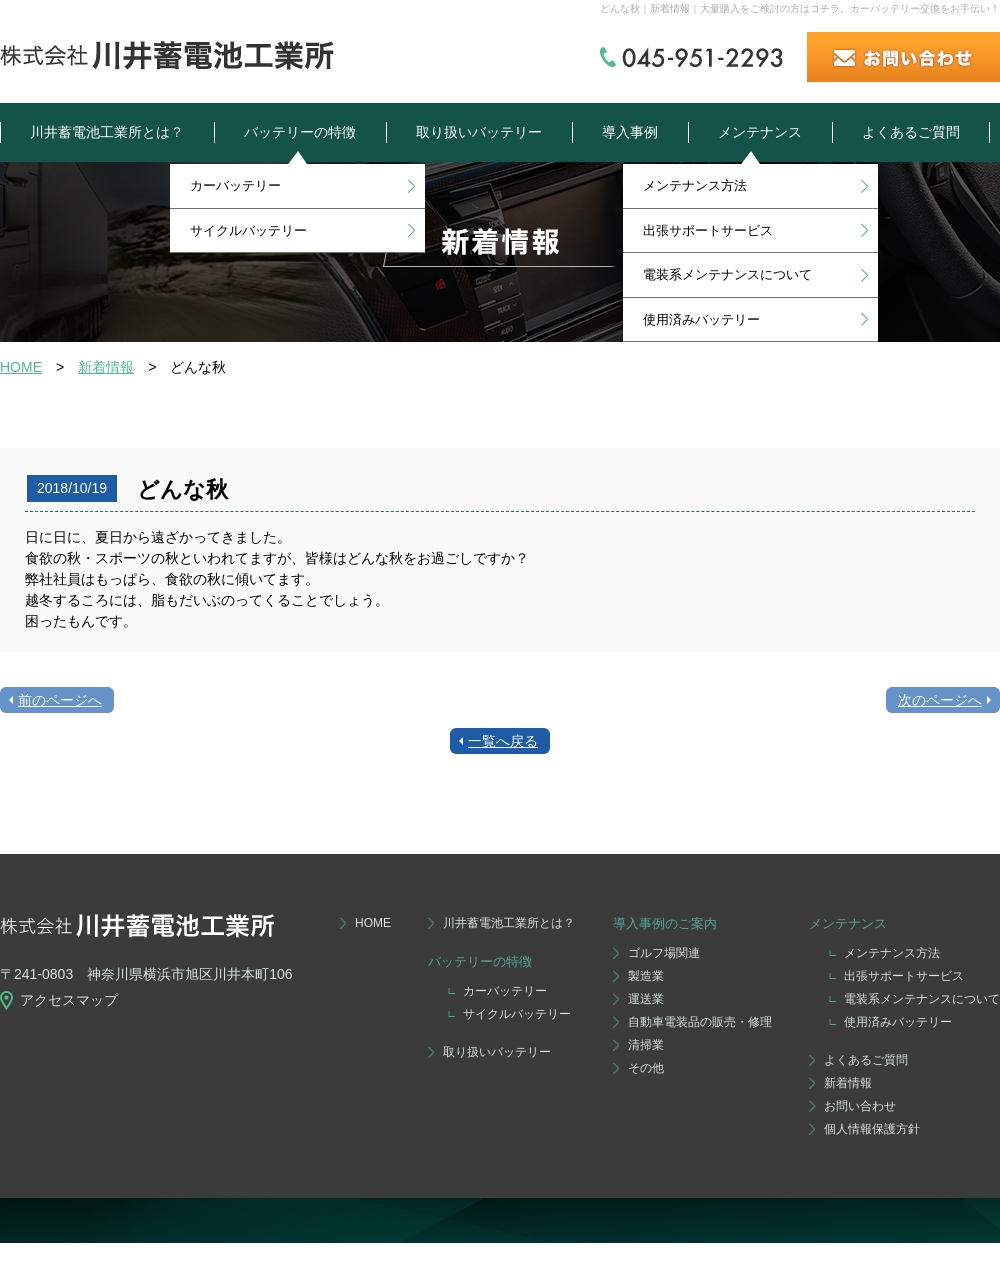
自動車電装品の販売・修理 (700, 1022)
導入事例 (630, 132)
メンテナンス (760, 132)
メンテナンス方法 (695, 185)
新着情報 (106, 367)
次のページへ (940, 700)
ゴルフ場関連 (664, 953)
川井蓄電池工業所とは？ (107, 132)
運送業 (646, 999)
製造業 (646, 976)
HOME (21, 367)
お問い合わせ (860, 1106)
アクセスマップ (69, 1000)
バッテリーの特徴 (300, 132)
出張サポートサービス (708, 230)
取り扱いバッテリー (479, 132)
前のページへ (60, 700)
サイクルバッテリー (248, 230)
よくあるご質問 (911, 132)
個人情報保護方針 (872, 1129)
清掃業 (646, 1045)
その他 (646, 1068)
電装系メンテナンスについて (727, 274)
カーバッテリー (235, 185)
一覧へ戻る (503, 741)
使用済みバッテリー (701, 319)
